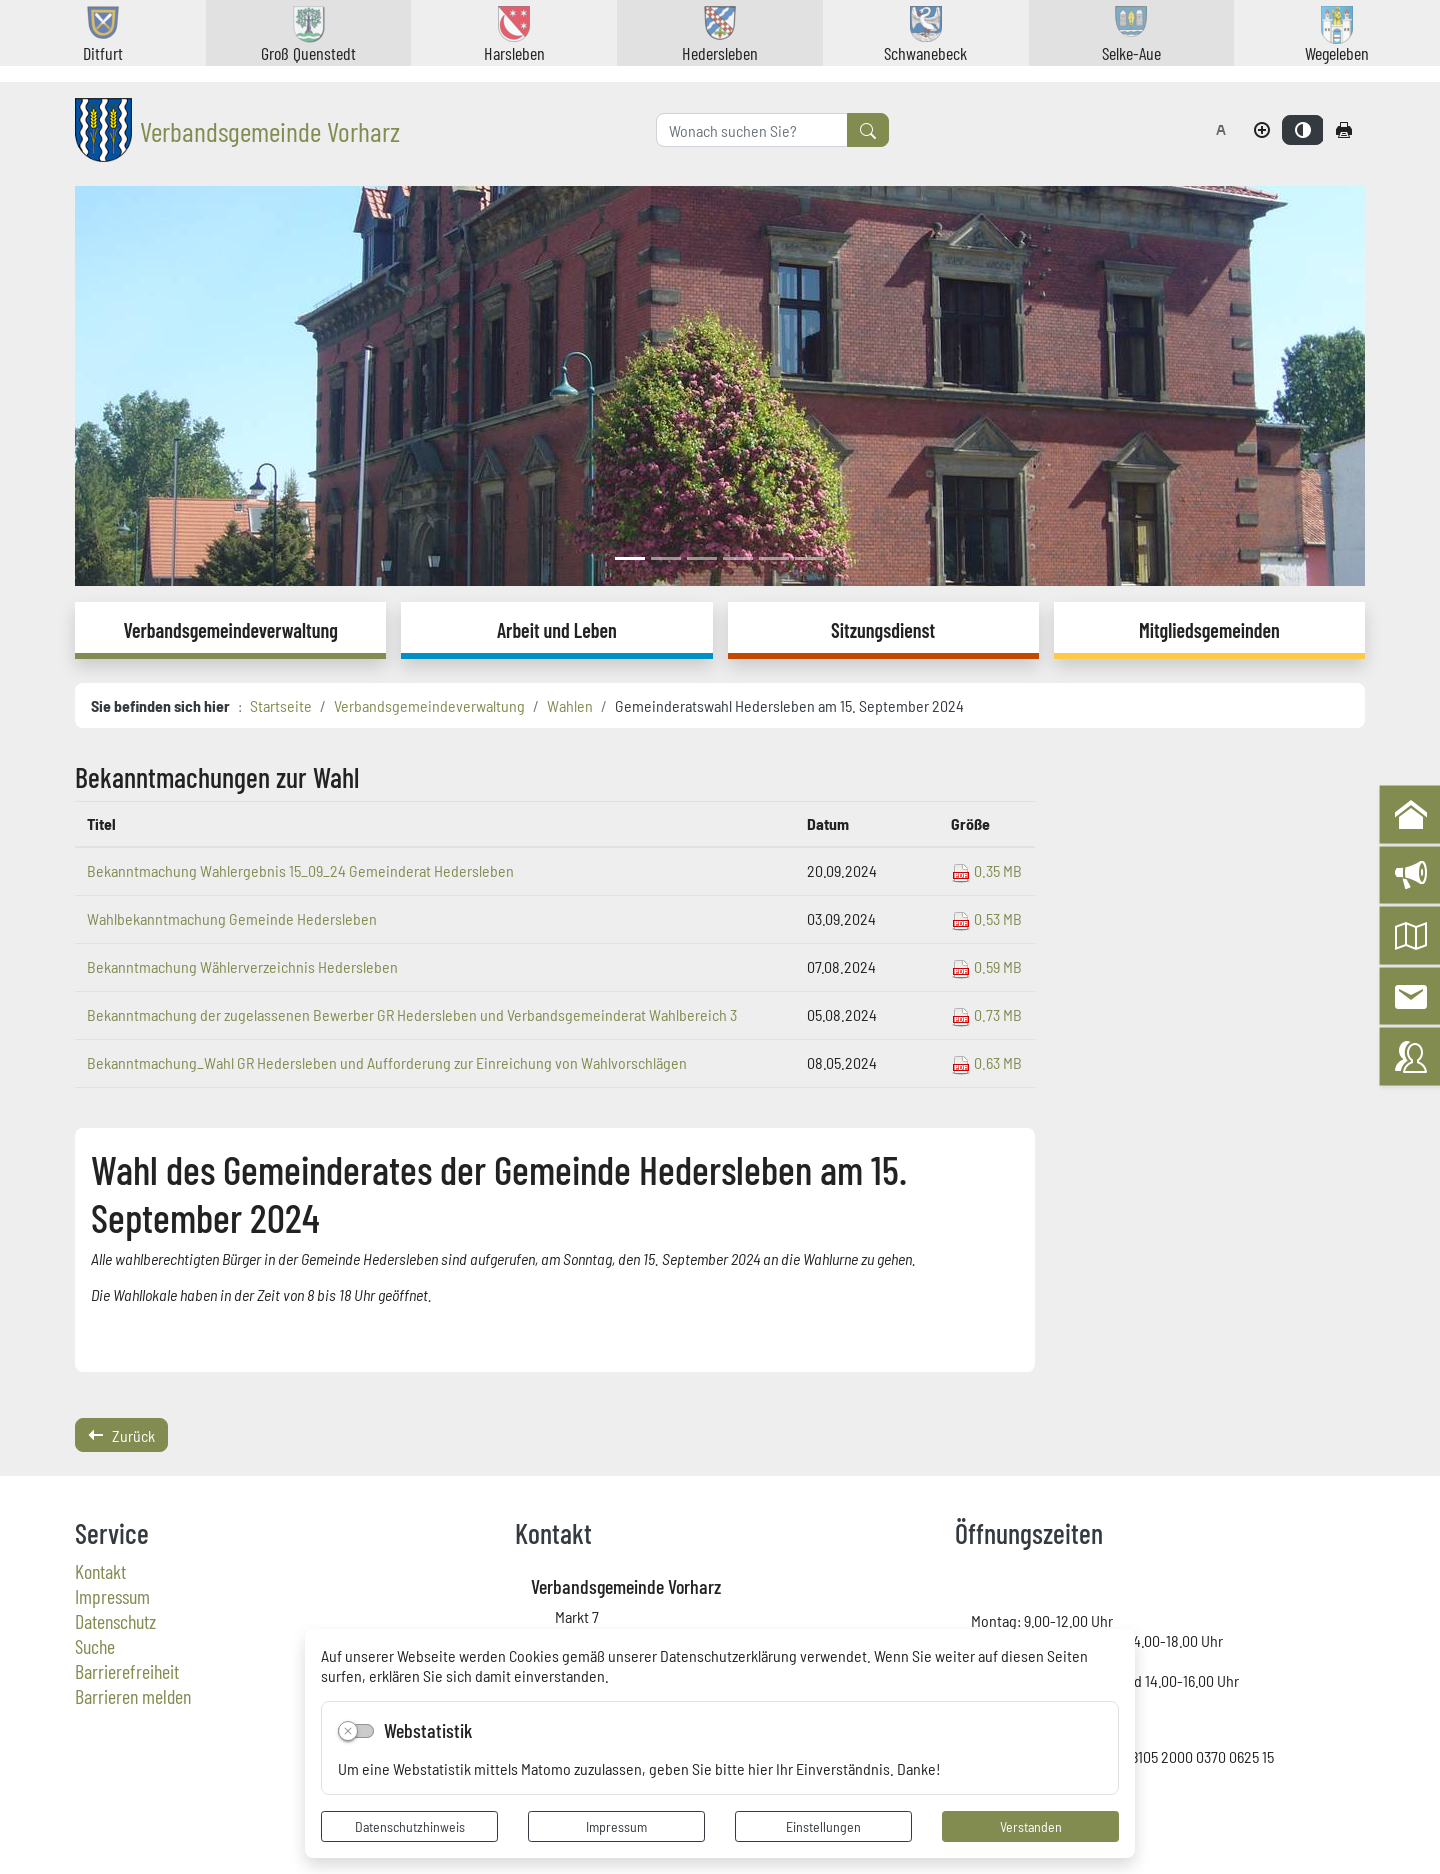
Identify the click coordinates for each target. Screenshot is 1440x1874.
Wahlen (570, 705)
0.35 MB (986, 870)
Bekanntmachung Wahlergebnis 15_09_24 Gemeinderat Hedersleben (300, 870)
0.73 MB (986, 1014)
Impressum (616, 1826)
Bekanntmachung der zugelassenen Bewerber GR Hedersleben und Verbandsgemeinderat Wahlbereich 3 (412, 1014)
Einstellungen (823, 1826)
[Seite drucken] (1344, 130)
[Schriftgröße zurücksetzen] (1221, 130)
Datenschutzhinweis (410, 1826)
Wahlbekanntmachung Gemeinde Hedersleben (232, 918)
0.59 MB (986, 966)
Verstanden (1031, 1826)
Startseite (281, 705)
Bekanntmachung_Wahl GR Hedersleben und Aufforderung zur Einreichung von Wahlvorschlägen (387, 1062)
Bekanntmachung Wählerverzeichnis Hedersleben (242, 966)
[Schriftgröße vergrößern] (1262, 130)
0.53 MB (986, 918)
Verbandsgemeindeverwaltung (429, 705)
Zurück (121, 1435)
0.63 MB (986, 1062)
